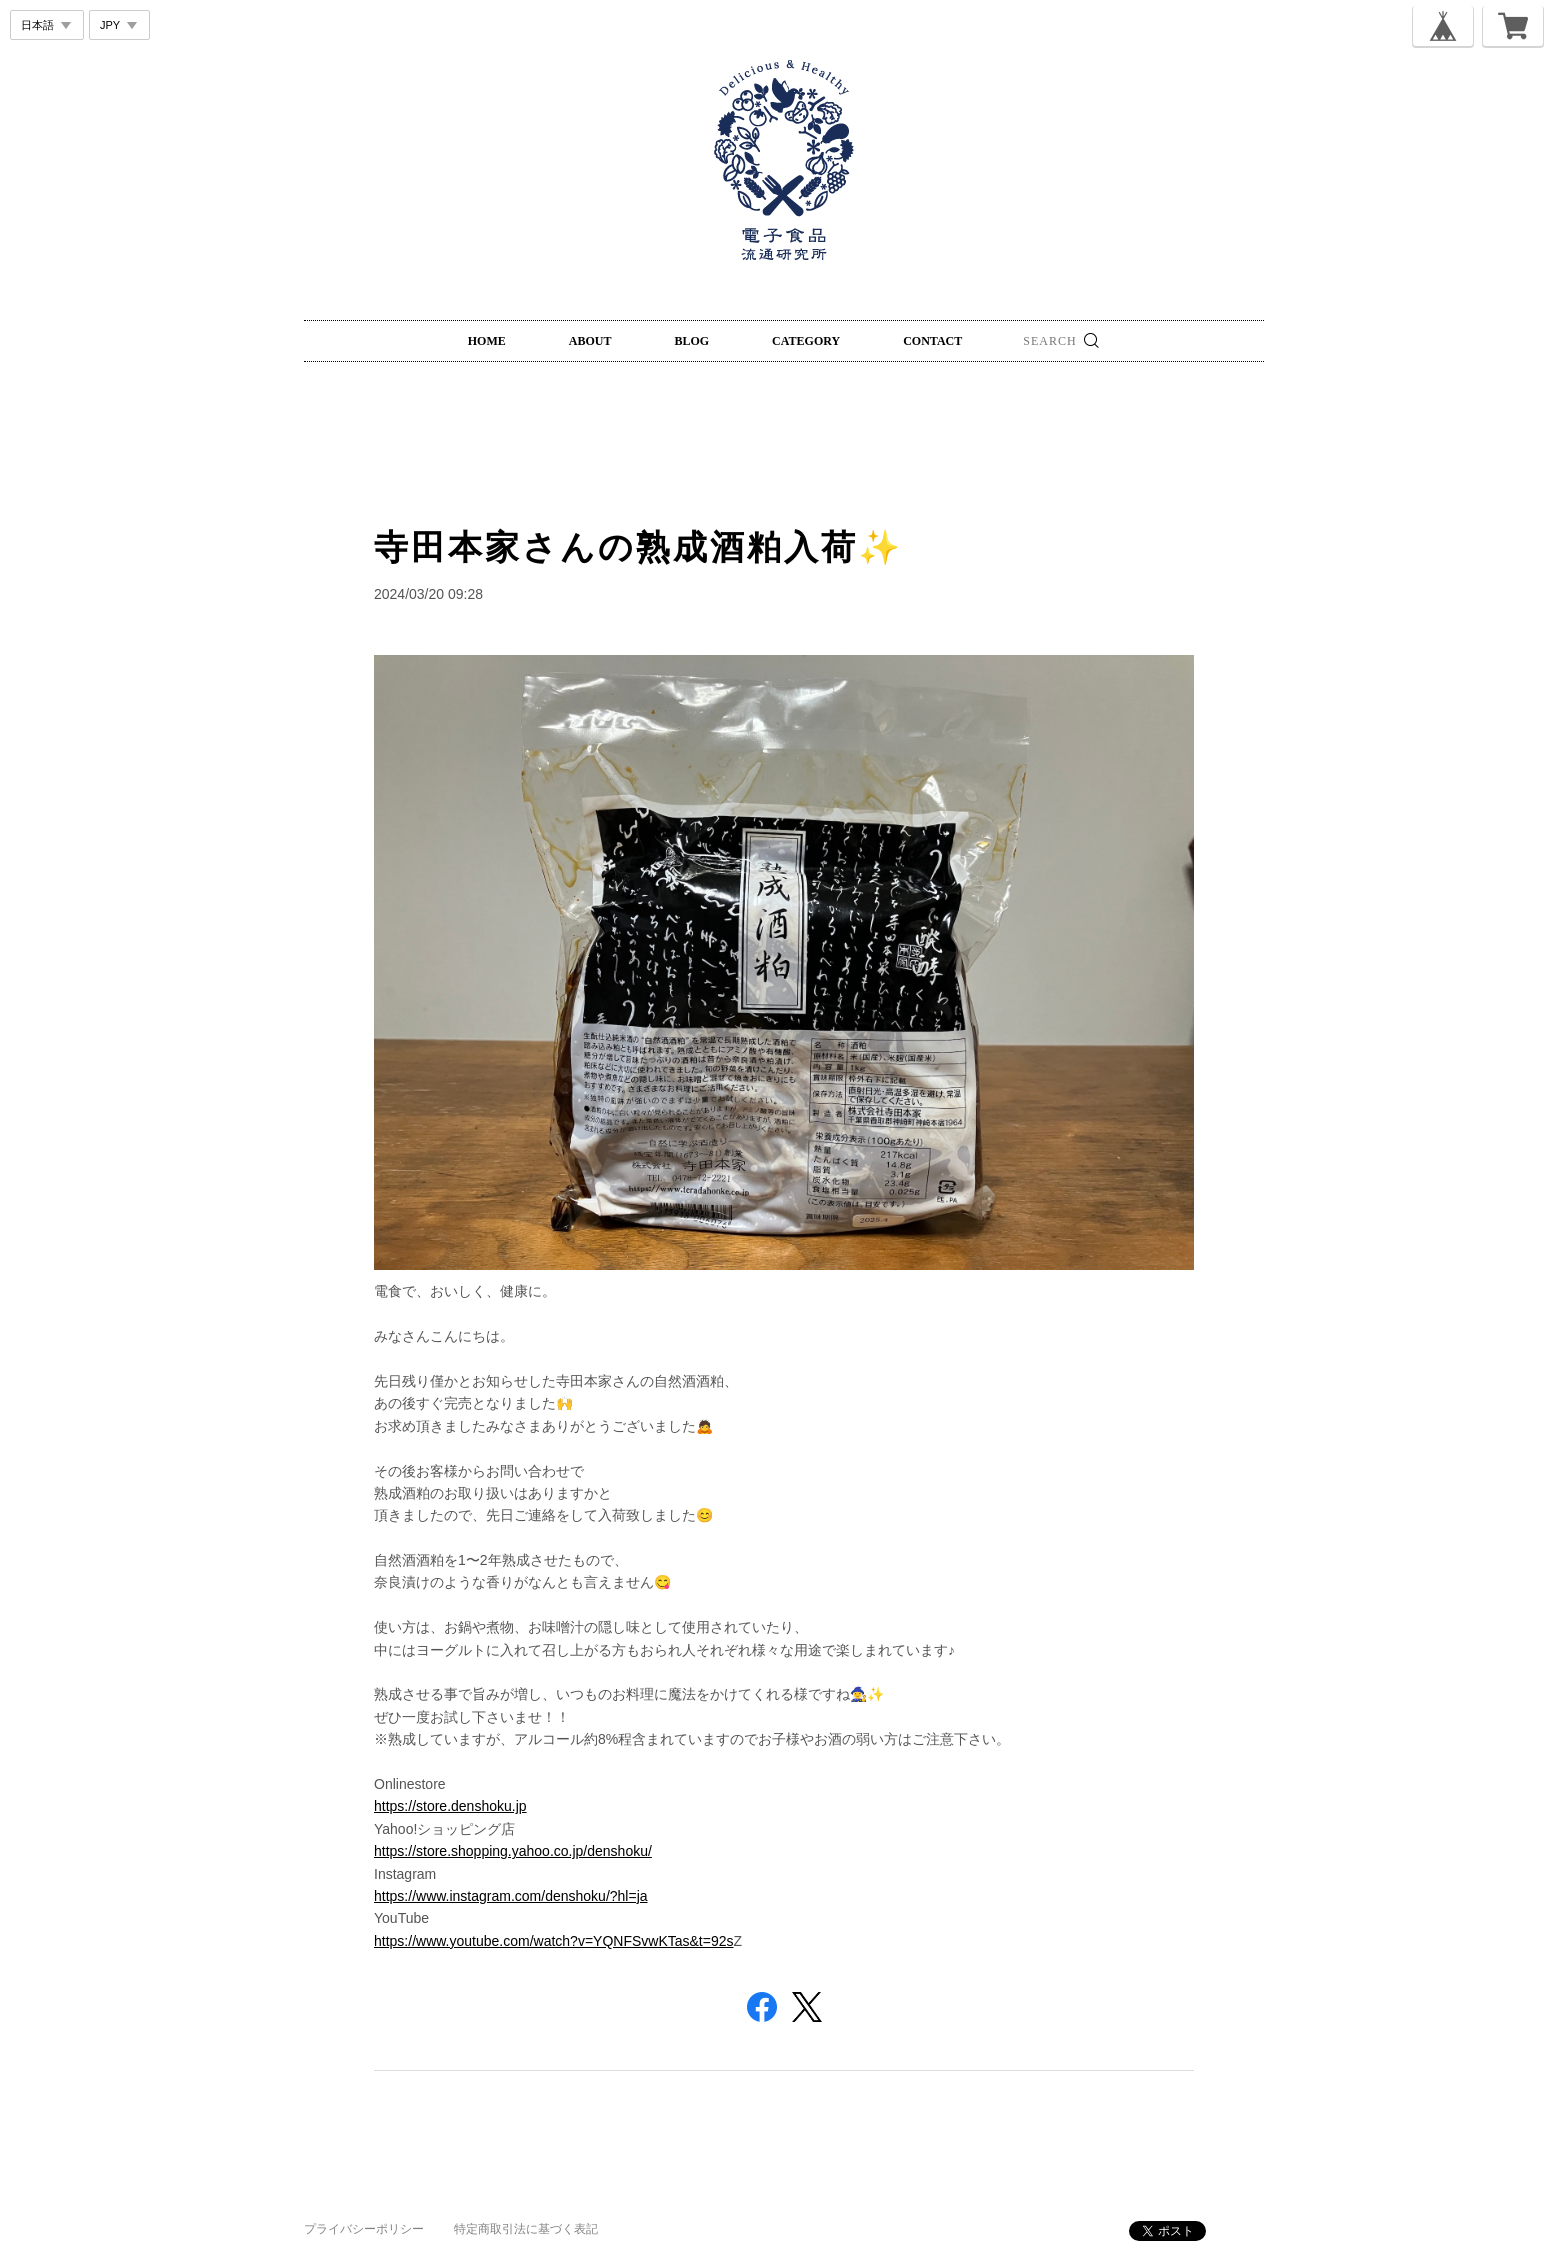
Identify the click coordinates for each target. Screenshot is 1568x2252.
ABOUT (590, 341)
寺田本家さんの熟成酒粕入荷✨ (638, 547)
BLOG (691, 341)
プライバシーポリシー (364, 2229)
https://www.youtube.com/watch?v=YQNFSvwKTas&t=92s (554, 1941)
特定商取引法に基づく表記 (526, 2229)
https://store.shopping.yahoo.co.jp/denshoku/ (513, 1851)
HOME (487, 341)
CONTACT (932, 341)
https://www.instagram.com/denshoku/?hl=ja (511, 1896)
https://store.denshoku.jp (450, 1806)
